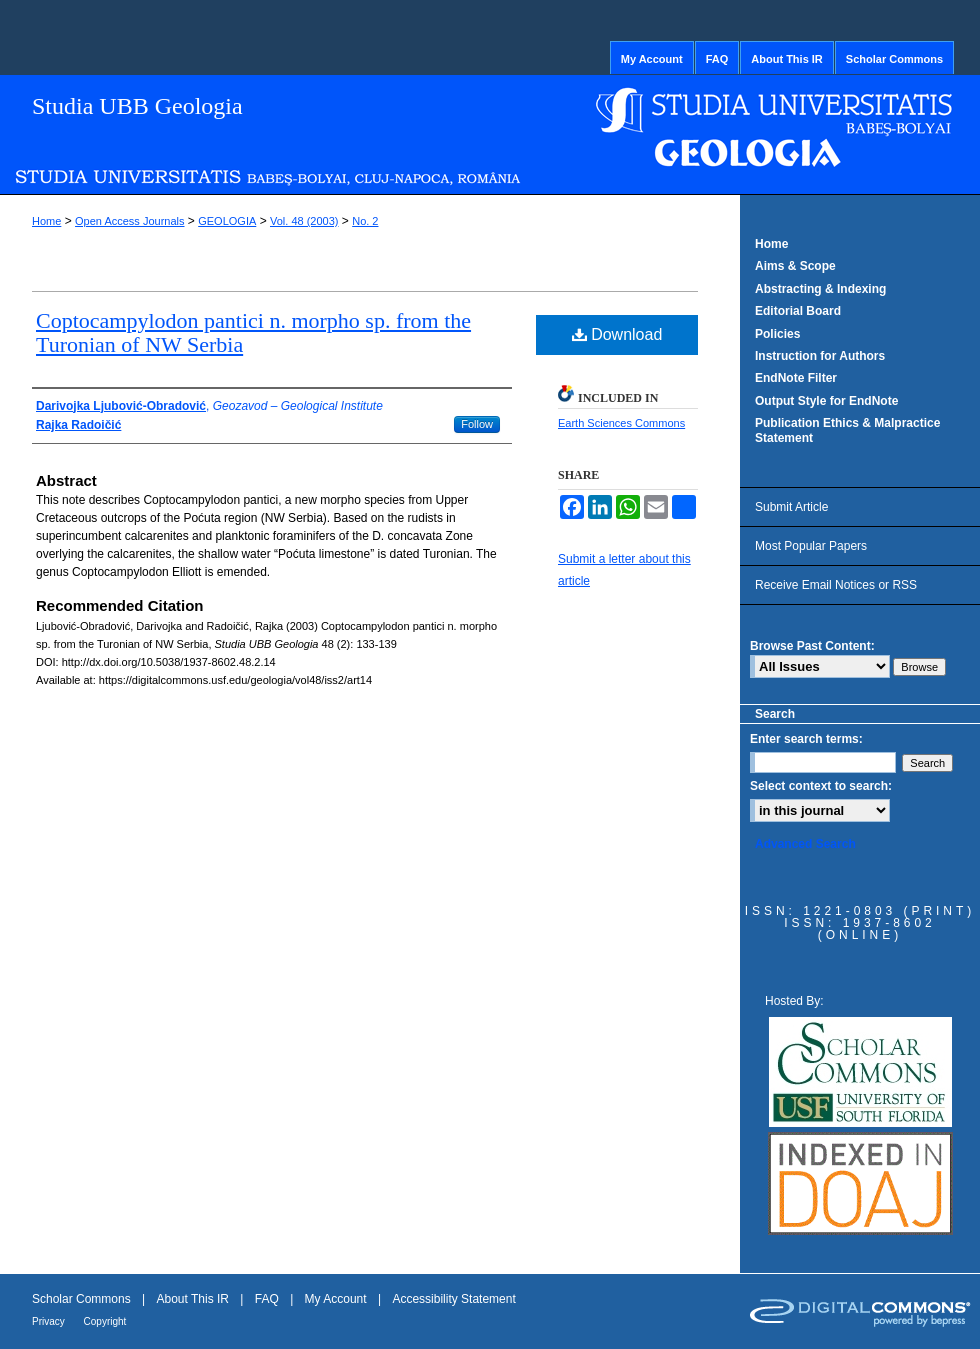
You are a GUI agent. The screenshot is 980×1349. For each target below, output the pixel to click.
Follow (477, 424)
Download (617, 334)
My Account (337, 1299)
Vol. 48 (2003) (304, 221)
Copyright (105, 1321)
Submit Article (791, 507)
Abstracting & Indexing (820, 289)
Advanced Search (805, 844)
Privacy (50, 1321)
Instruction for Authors (820, 356)
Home (46, 221)
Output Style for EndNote (826, 401)
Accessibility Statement (453, 1299)
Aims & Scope (795, 266)
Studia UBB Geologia (137, 106)
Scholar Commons (83, 1299)
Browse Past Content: (812, 646)
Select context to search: (821, 786)
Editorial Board (798, 311)
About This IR (195, 1299)
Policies (777, 334)
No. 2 (365, 221)
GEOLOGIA (227, 221)
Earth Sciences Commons (621, 423)
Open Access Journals (129, 221)
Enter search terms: (806, 739)
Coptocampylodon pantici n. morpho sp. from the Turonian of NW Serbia (253, 332)
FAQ (268, 1299)
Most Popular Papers (811, 546)
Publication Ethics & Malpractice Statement (847, 430)
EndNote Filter (796, 378)
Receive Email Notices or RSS (836, 585)
